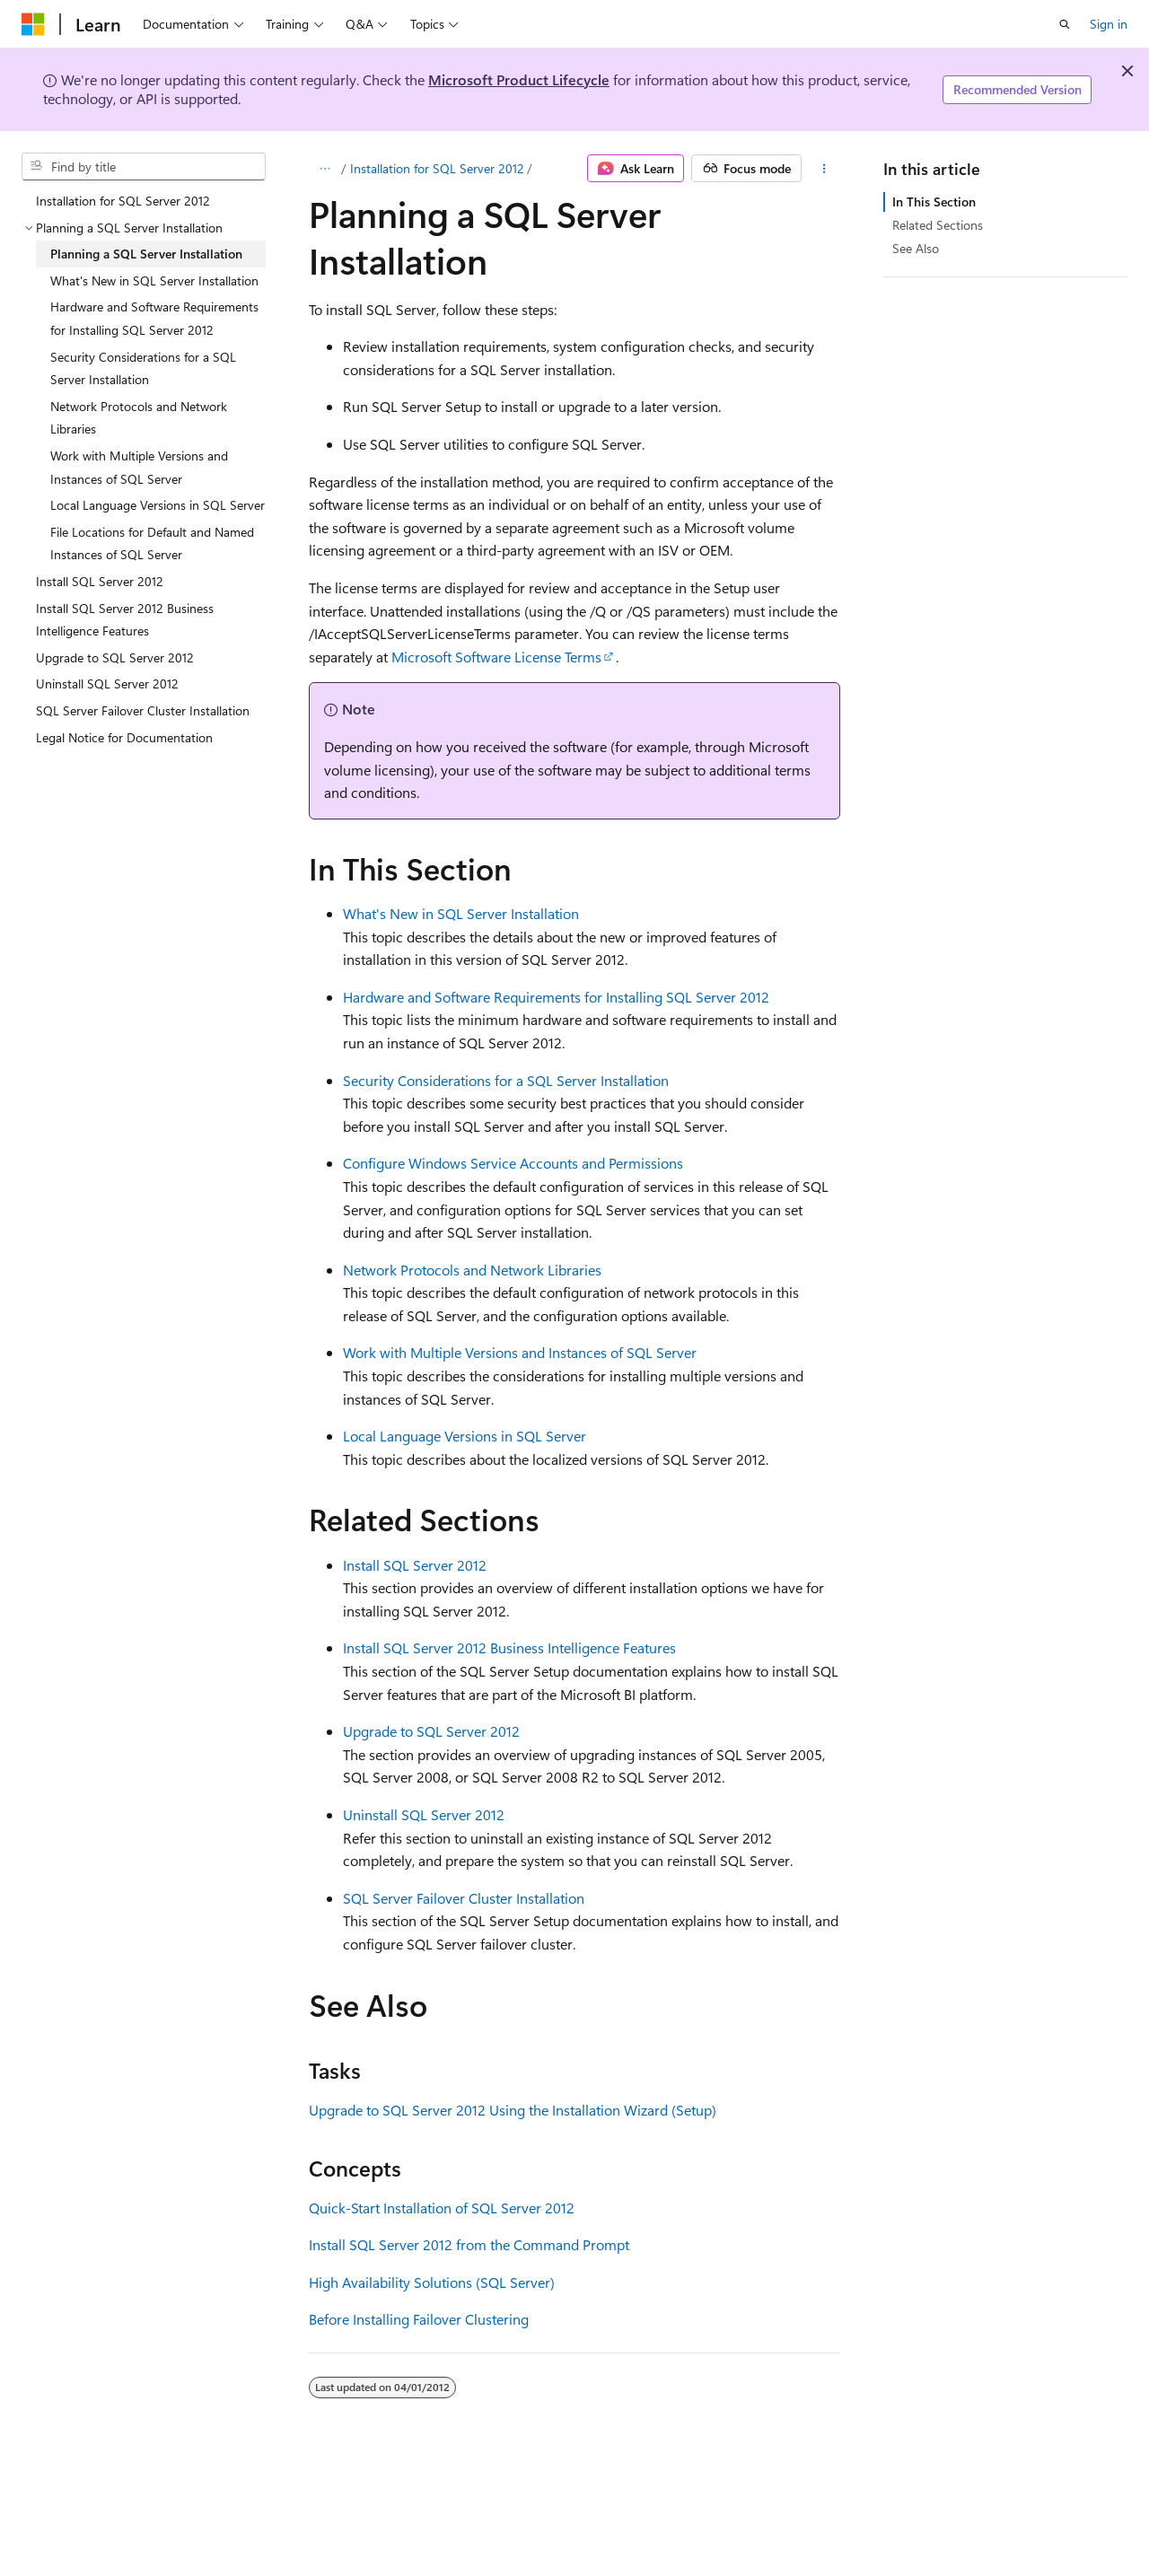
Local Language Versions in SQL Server (464, 1435)
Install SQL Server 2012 (415, 1564)
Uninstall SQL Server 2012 (423, 1814)
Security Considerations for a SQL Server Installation (506, 1080)
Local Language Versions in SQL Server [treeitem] (157, 504)
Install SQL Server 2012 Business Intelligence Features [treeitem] (125, 620)
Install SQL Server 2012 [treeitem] (99, 581)
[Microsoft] (33, 24)
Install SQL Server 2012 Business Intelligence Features (509, 1647)
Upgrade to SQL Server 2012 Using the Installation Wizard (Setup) (512, 2109)
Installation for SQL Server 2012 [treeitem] (123, 200)
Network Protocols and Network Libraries (472, 1269)
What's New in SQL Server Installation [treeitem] (154, 280)
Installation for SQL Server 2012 (437, 168)
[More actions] (824, 168)
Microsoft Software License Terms (496, 656)
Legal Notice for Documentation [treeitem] (124, 737)
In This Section (934, 201)
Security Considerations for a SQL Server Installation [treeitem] (143, 368)
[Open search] (1065, 24)
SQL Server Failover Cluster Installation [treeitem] (143, 710)
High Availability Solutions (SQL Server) (432, 2282)
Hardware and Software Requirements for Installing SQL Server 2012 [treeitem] (154, 318)
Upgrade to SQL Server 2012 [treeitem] (115, 657)
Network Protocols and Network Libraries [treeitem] (138, 418)
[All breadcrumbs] (324, 168)
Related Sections (937, 224)
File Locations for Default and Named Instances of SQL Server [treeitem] (152, 543)
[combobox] (144, 167)
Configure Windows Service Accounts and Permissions (513, 1162)
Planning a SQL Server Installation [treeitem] (146, 253)
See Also (915, 248)
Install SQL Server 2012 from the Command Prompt (469, 2244)
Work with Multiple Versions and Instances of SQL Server (520, 1352)
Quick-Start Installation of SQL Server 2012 (441, 2207)
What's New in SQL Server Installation (461, 913)
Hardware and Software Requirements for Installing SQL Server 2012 (556, 996)
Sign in (1108, 23)
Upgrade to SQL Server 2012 (431, 1731)
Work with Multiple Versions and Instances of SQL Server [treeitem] (139, 467)
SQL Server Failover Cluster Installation (463, 1897)
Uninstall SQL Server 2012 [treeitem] (107, 683)
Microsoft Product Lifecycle (519, 79)
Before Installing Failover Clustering (419, 2318)
